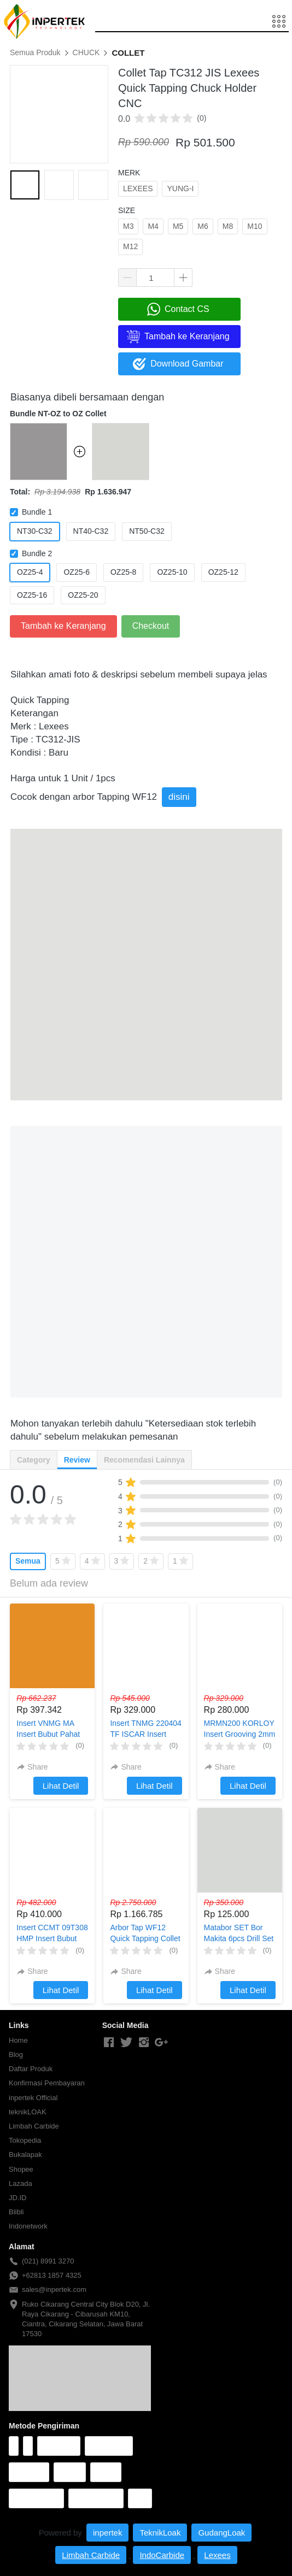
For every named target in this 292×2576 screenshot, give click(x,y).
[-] (108, 2043)
